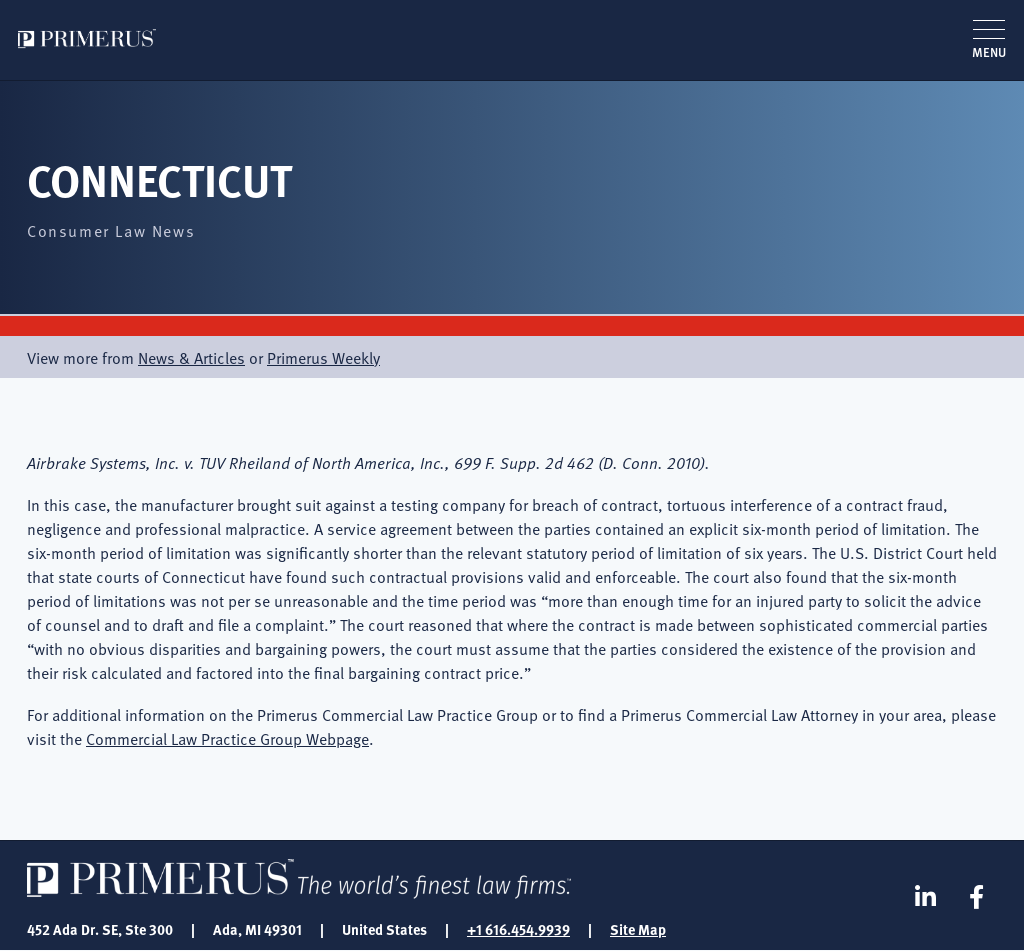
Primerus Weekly (323, 357)
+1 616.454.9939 (518, 929)
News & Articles (191, 357)
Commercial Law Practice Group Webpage (227, 738)
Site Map (638, 929)
